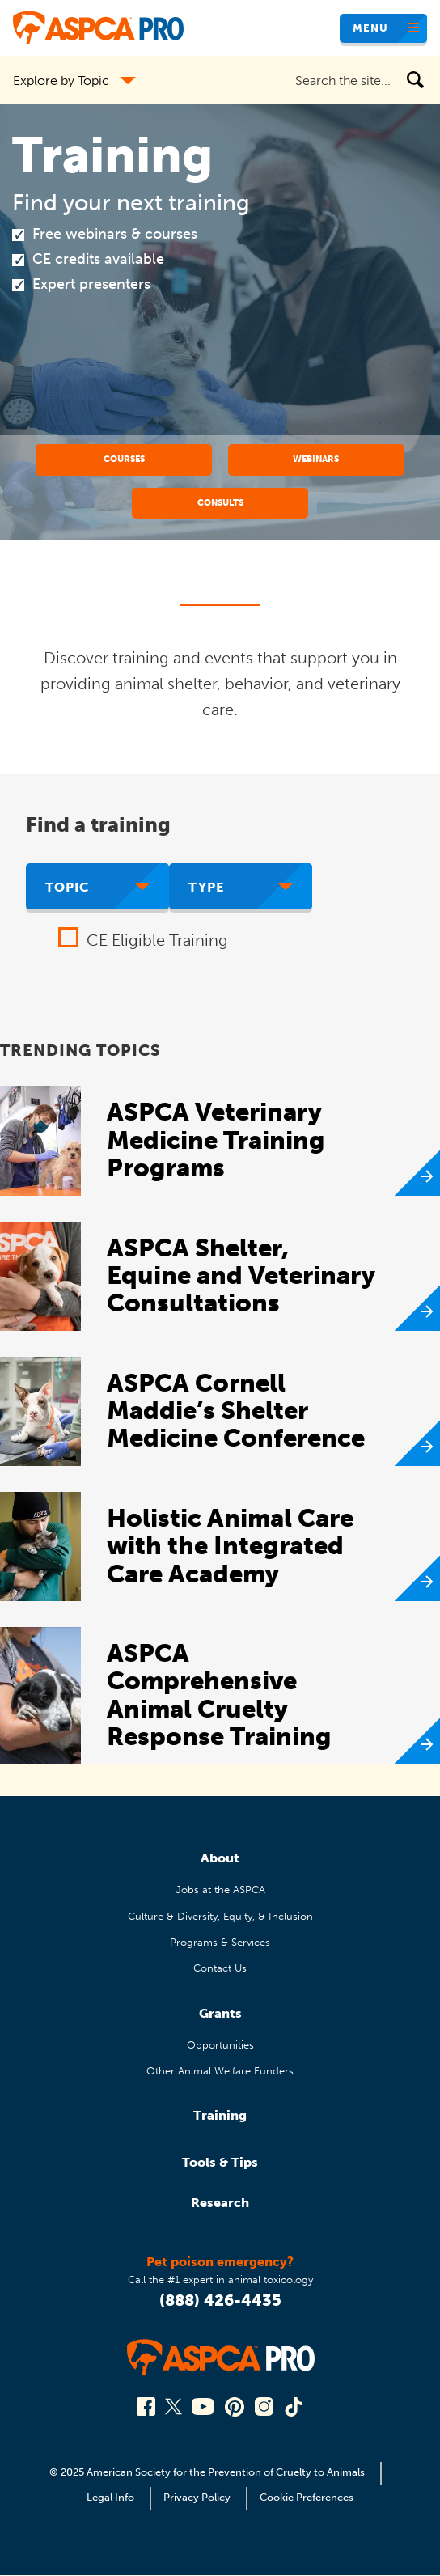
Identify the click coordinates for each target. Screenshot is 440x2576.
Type (206, 887)
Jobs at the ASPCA (220, 1889)
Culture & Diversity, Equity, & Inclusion (220, 1916)
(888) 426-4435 (220, 2300)
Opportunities (220, 2045)
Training (220, 2115)
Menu (370, 28)
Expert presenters (91, 284)
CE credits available (98, 259)
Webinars (316, 458)
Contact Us (220, 1968)
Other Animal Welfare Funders (220, 2071)
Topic (67, 887)
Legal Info (110, 2497)
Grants (220, 2013)
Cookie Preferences (306, 2497)
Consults (220, 502)
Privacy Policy (197, 2497)
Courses (124, 458)
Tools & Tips (220, 2162)
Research (220, 2202)
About (220, 1858)
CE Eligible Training (157, 940)
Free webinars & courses (114, 234)
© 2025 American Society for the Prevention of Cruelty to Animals (208, 2472)
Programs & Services (220, 1942)
